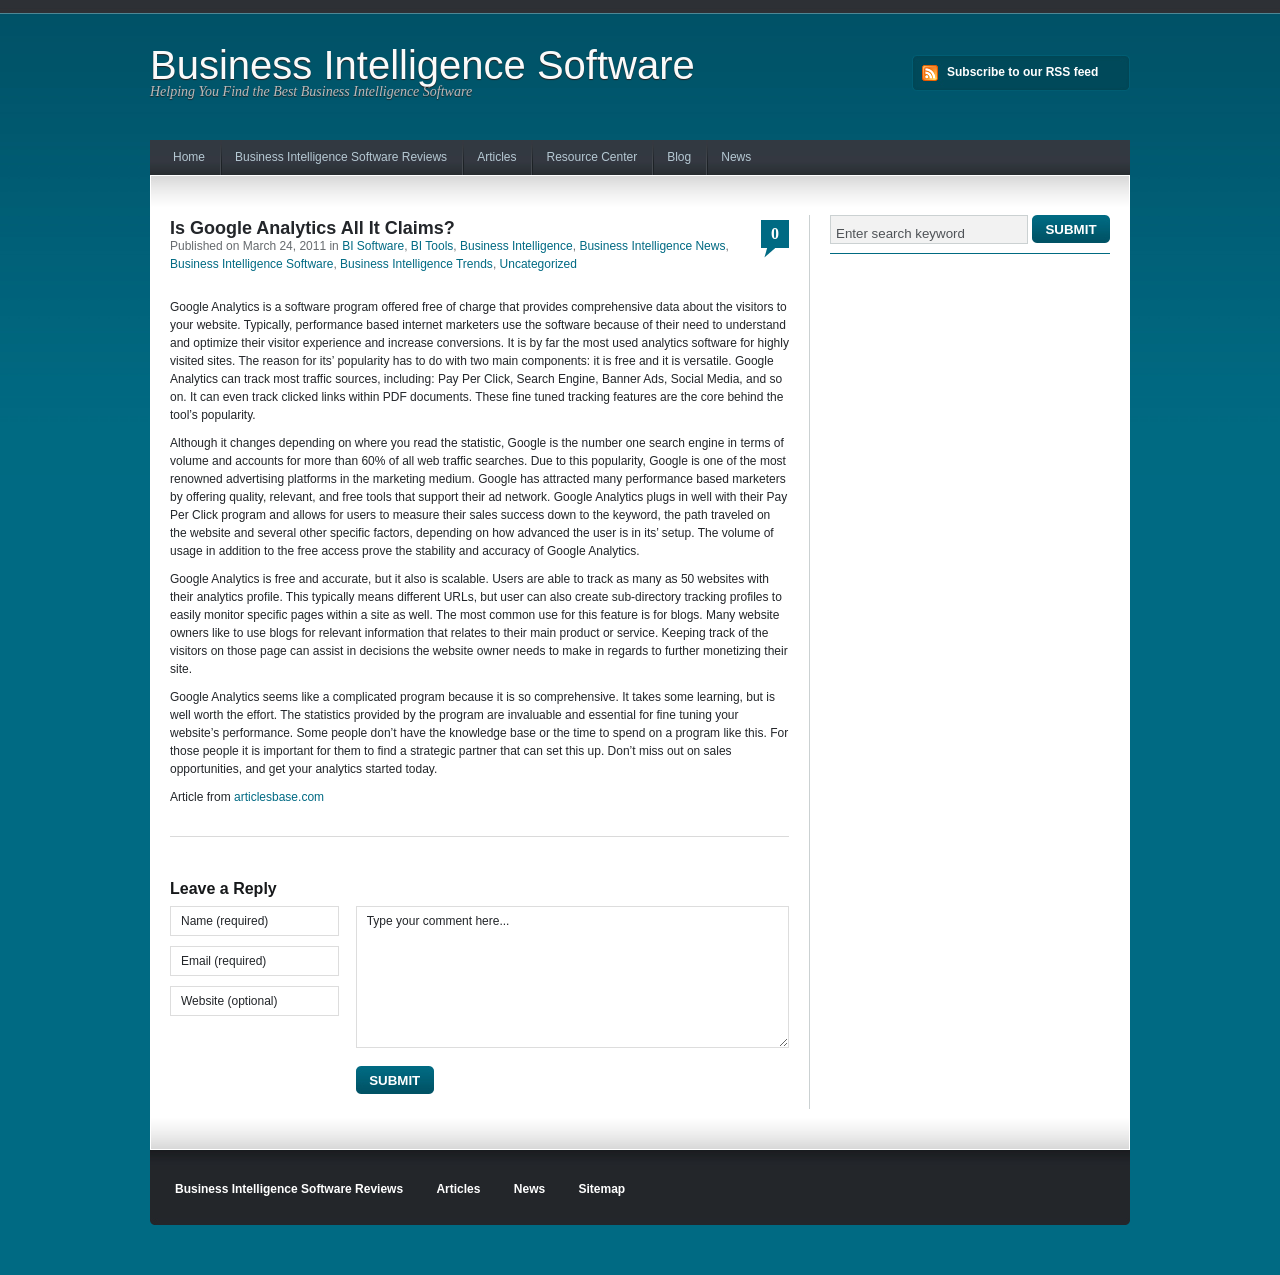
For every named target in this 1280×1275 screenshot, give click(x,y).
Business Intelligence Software (422, 65)
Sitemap (602, 1189)
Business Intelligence (516, 246)
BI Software (373, 246)
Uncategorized (538, 264)
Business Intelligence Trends (416, 264)
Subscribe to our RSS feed (1022, 72)
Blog (679, 157)
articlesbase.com (279, 797)
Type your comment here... (573, 977)
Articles (496, 157)
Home (189, 157)
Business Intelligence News (652, 246)
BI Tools (432, 246)
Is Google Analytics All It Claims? (312, 228)
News (736, 157)
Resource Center (591, 157)
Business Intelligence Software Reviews (341, 157)
